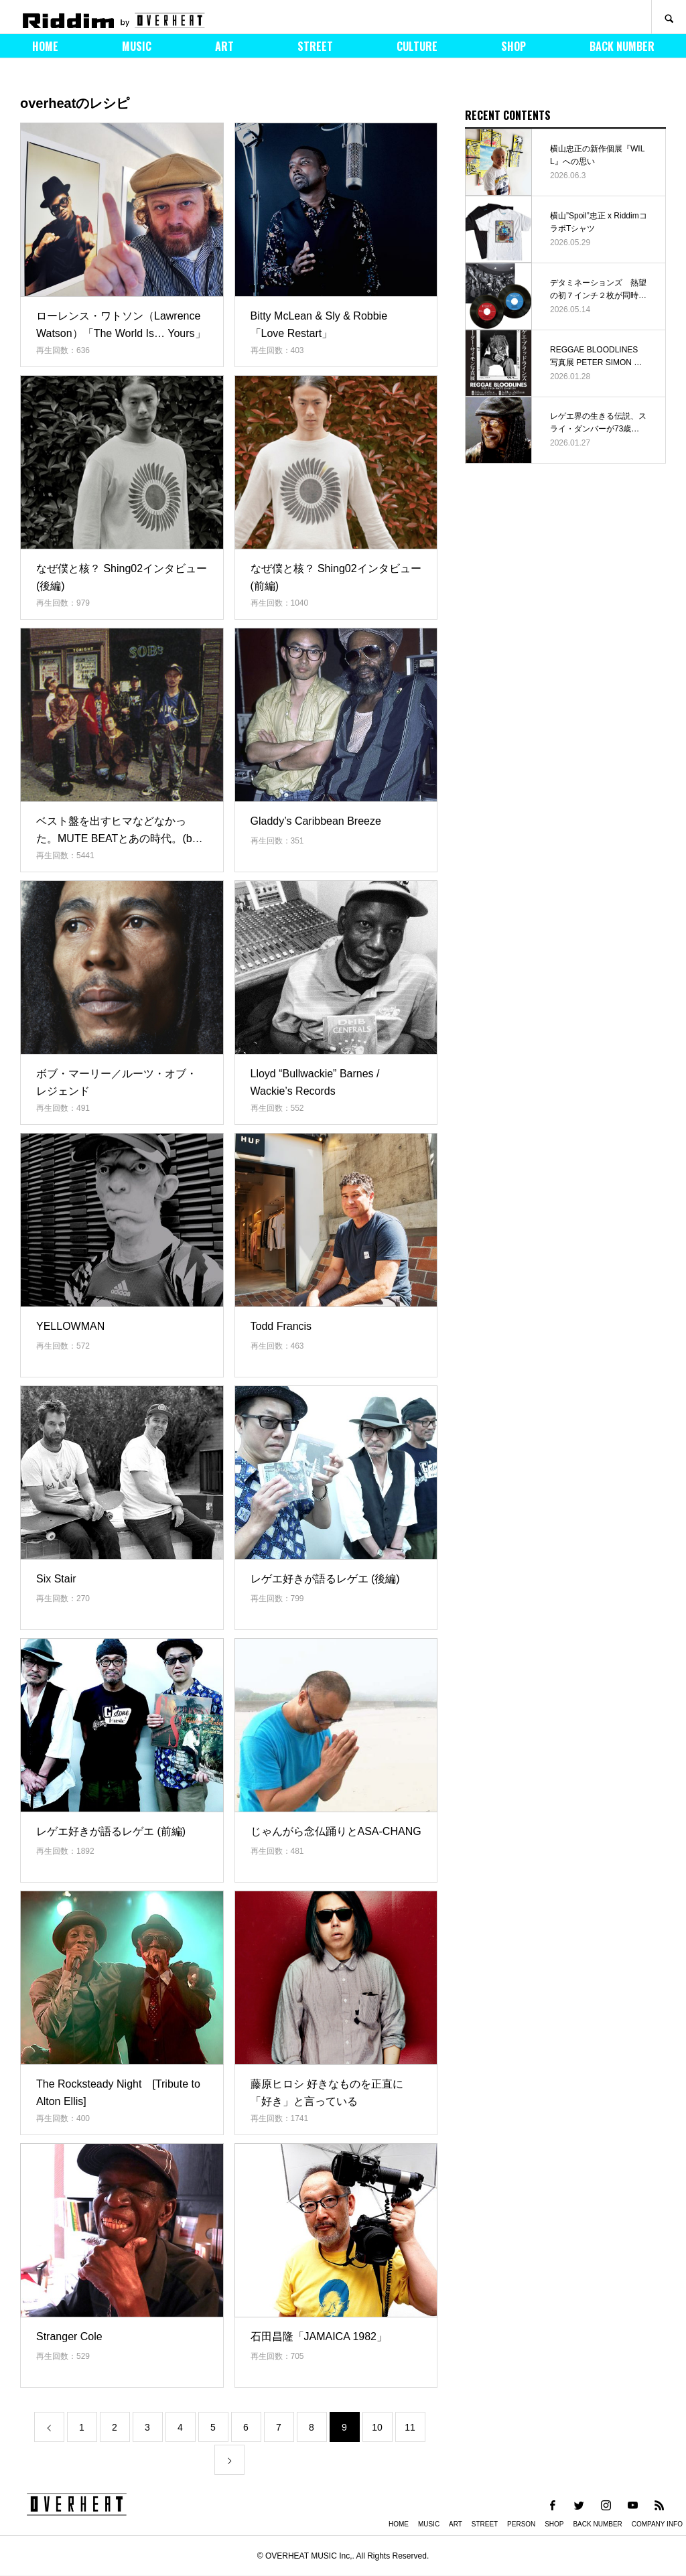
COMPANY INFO (657, 2524)
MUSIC (136, 46)
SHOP (513, 46)
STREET (315, 46)
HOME (45, 46)
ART (224, 46)
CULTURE (417, 46)
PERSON (521, 2524)
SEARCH (668, 17)
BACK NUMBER (622, 46)
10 (377, 2427)
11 (410, 2427)
